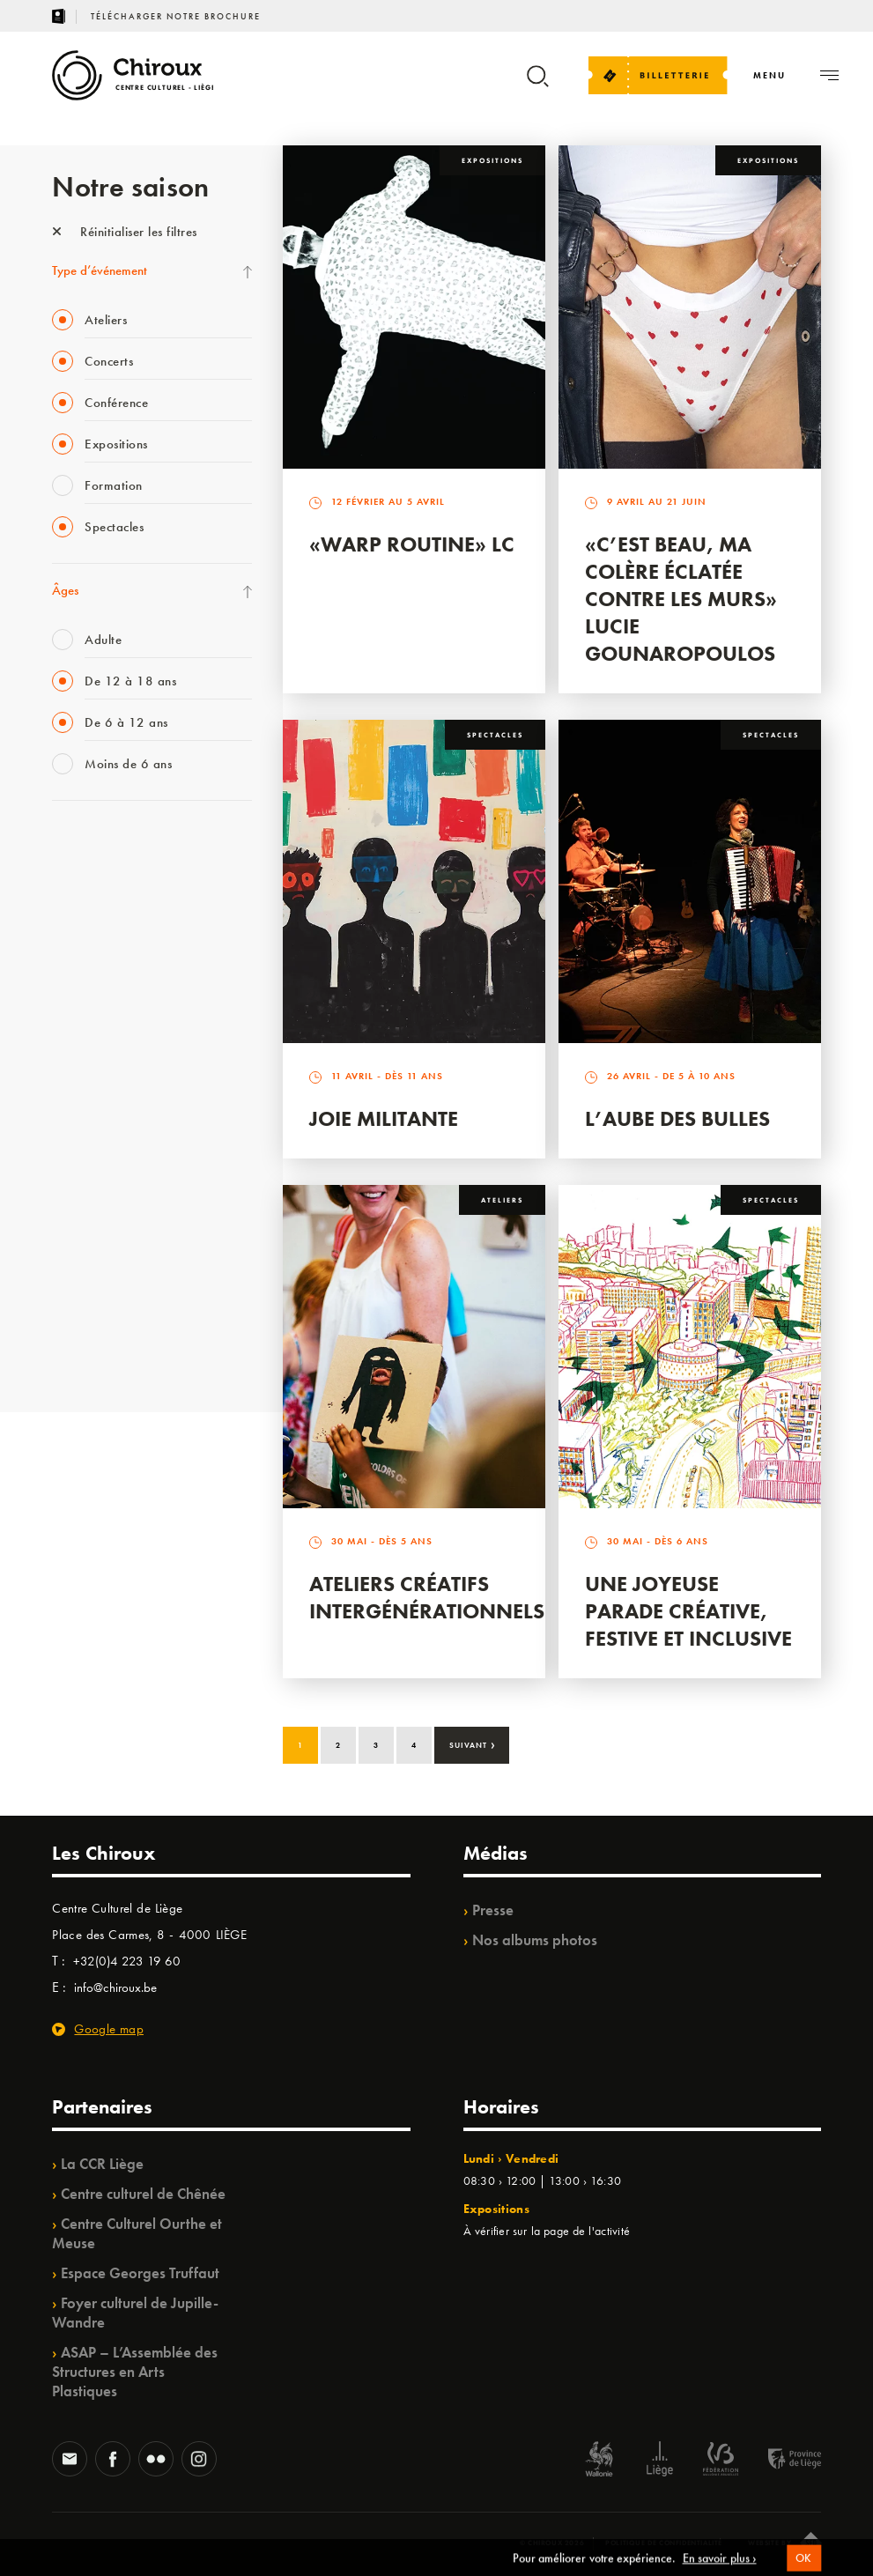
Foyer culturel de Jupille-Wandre (135, 2312)
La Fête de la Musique (109, 881)
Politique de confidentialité (663, 2542)
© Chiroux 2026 (552, 2542)
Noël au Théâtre (94, 1278)
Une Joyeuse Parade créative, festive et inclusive (688, 1611)
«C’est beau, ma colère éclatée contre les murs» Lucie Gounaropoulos (681, 598)
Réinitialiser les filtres (124, 232)
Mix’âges (76, 953)
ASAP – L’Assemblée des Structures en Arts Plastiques (135, 2372)
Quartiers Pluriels (96, 1170)
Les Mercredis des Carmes (120, 917)
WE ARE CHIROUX (103, 1314)
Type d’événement (99, 270)
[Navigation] (769, 75)
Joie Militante (383, 1118)
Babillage (76, 989)
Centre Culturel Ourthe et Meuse (137, 2233)
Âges (65, 590)
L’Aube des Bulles (677, 1118)
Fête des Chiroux (95, 845)
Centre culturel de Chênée (143, 2193)
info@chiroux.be (115, 1987)
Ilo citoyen (79, 1206)
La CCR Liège (102, 2163)
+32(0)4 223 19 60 (127, 1961)
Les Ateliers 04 (90, 1098)
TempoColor (84, 1242)
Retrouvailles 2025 (102, 1350)
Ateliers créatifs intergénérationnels (426, 1597)
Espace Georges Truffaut (140, 2273)
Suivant (472, 1743)
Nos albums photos (534, 1940)
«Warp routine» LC (411, 544)
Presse (493, 1910)
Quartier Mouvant (100, 1134)
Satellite (72, 1025)
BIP (60, 1061)
